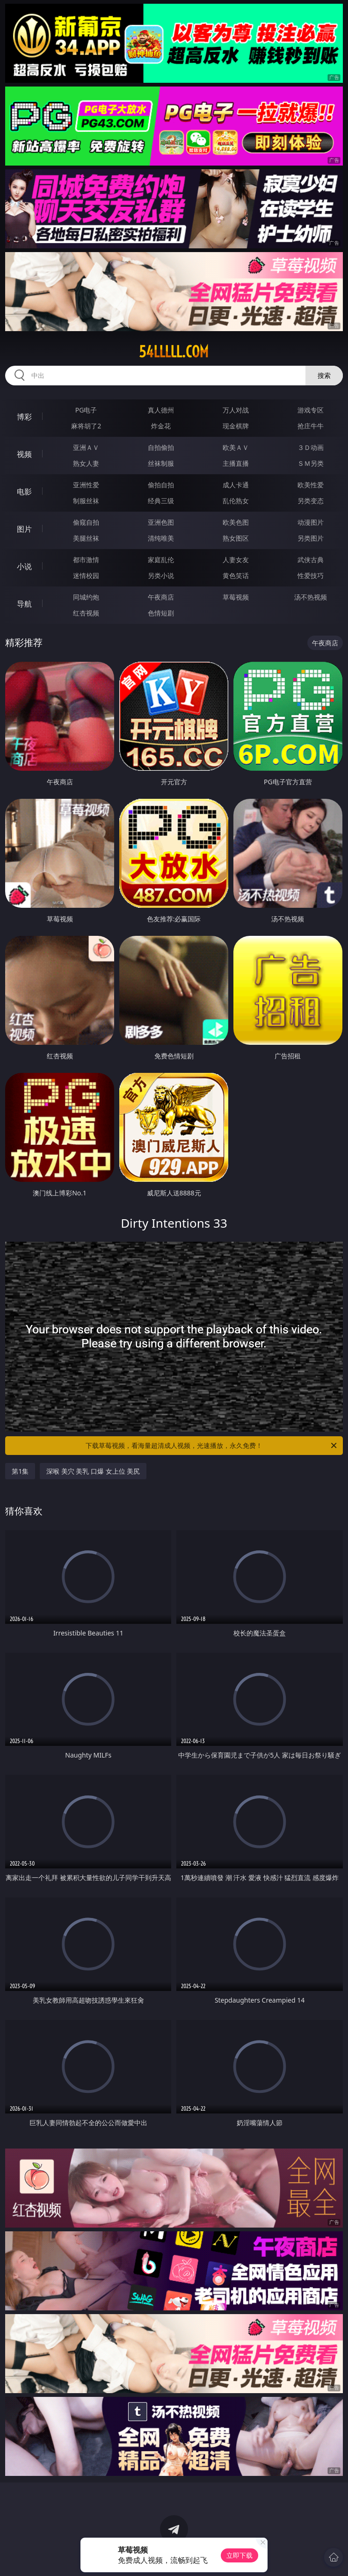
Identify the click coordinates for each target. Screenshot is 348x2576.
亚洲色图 (161, 522)
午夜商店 (161, 597)
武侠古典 (310, 559)
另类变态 (310, 500)
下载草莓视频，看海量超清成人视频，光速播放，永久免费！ (212, 1445)
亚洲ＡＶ (86, 447)
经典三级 (161, 500)
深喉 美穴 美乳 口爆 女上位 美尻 (93, 1471)
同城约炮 (86, 597)
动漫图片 (310, 522)
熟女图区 (236, 538)
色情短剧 (161, 612)
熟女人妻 (86, 463)
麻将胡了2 (86, 425)
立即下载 (239, 2555)
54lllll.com (174, 351)
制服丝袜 (86, 500)
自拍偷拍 (161, 447)
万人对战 (236, 409)
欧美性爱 (310, 484)
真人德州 (161, 409)
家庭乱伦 (161, 559)
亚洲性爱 (86, 484)
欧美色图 (236, 522)
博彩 (24, 417)
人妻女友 (236, 559)
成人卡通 (236, 484)
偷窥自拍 (86, 522)
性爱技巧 (310, 575)
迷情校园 (86, 575)
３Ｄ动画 (310, 447)
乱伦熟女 (236, 500)
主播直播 (236, 463)
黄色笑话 (236, 575)
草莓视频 (236, 597)
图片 (24, 529)
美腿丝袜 (86, 538)
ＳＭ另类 (310, 463)
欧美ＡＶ (236, 447)
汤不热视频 (310, 597)
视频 (24, 454)
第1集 (20, 1471)
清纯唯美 (161, 538)
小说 (24, 566)
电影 (24, 491)
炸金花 (161, 425)
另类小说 (161, 575)
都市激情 (86, 559)
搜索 (324, 375)
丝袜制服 (161, 463)
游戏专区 (310, 409)
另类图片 (310, 538)
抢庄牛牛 (310, 425)
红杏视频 (86, 612)
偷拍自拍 (161, 484)
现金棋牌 (236, 425)
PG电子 (86, 409)
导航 (24, 604)
